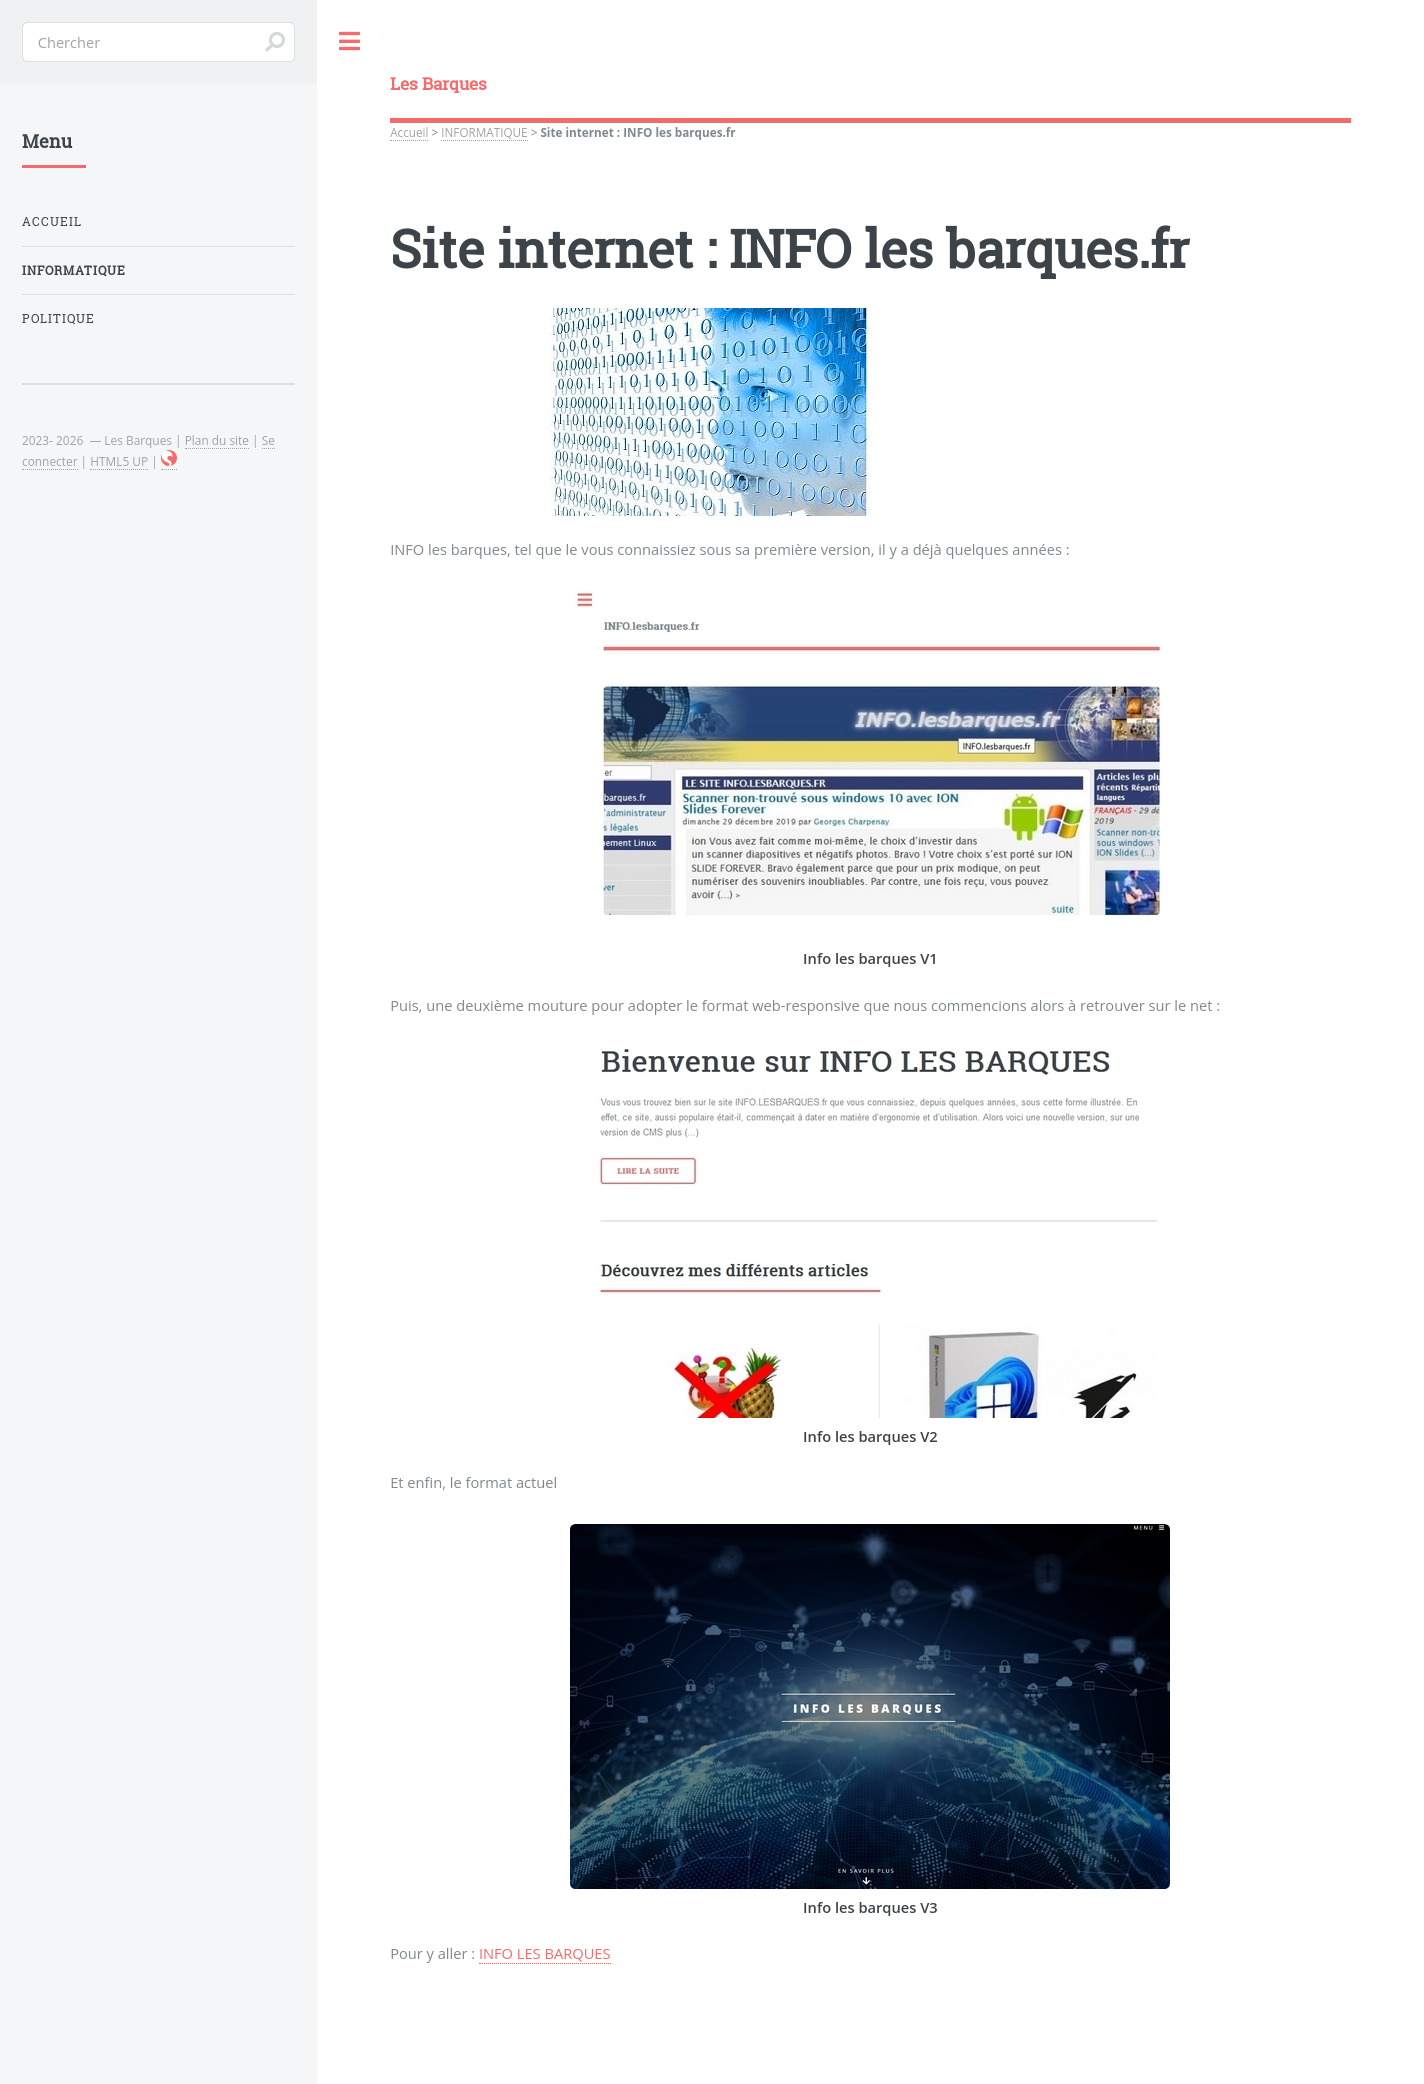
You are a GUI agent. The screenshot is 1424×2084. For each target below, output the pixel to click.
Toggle (350, 41)
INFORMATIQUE (484, 132)
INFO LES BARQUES (545, 1953)
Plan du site (217, 440)
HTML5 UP (119, 461)
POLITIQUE (58, 318)
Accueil (409, 132)
